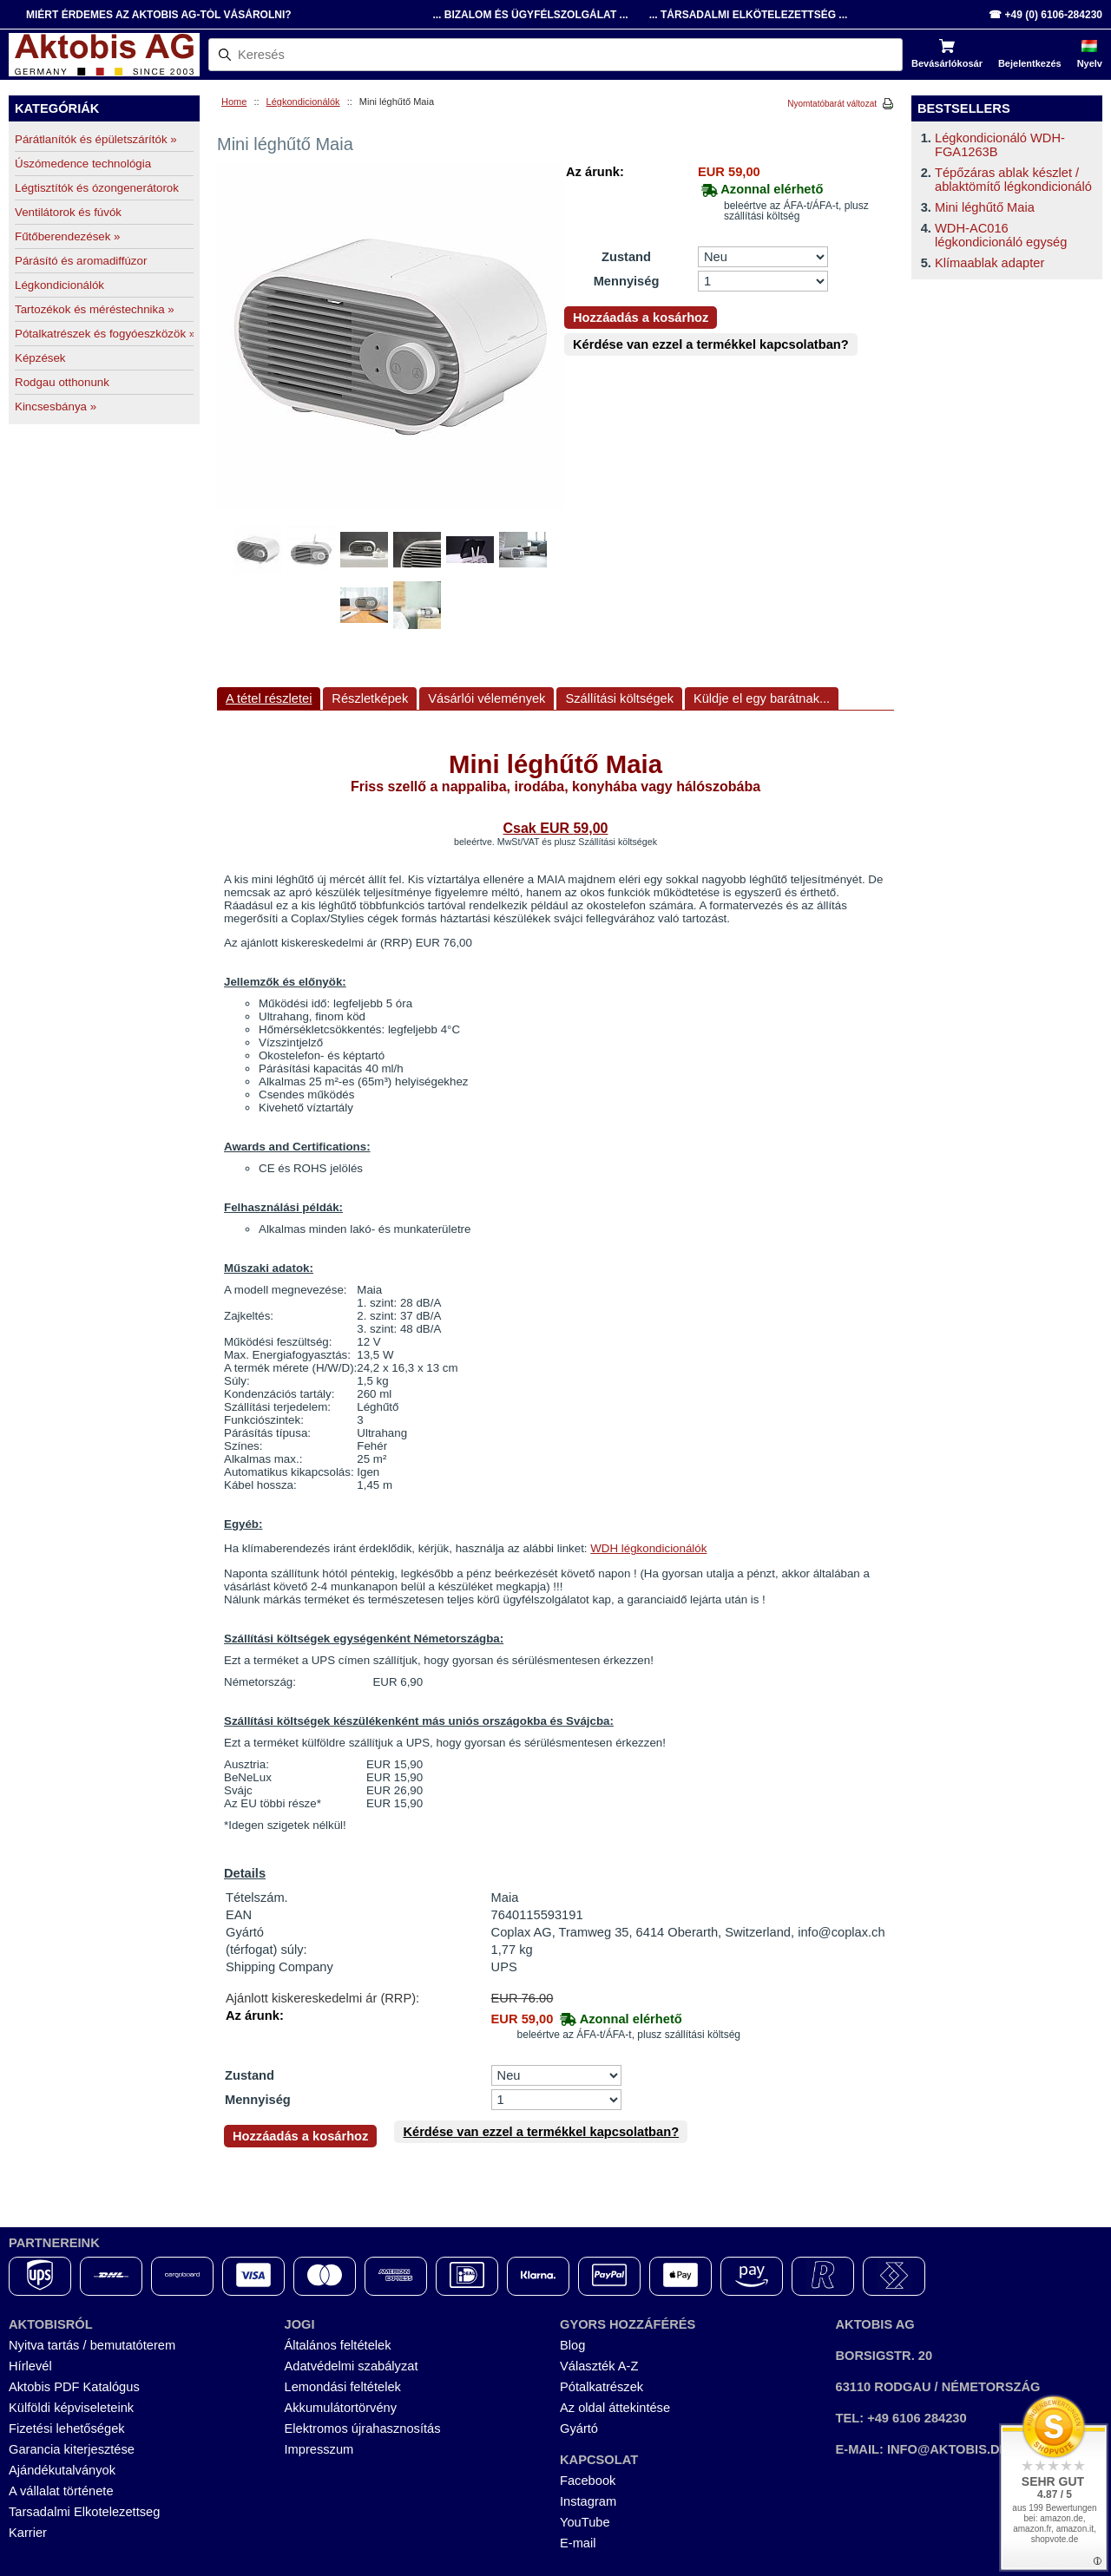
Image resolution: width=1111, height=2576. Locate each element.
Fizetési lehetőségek (67, 2428)
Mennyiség (627, 281)
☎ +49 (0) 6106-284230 (1045, 15)
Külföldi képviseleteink (71, 2408)
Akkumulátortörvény (341, 2408)
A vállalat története (61, 2491)
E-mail (578, 2543)
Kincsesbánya (55, 406)
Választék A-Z (599, 2366)
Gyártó (579, 2428)
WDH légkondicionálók (648, 1548)
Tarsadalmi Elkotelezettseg (84, 2512)
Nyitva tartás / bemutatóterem (92, 2345)
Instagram (588, 2501)
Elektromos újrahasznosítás (363, 2428)
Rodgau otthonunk (62, 382)
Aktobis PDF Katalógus (74, 2387)
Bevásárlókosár (947, 63)
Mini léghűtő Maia (985, 207)
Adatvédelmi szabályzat (351, 2366)
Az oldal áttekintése (615, 2408)
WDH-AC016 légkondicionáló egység (1001, 235)
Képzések (40, 357)
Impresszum (319, 2449)
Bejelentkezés (1030, 63)
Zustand (626, 257)
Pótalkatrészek (601, 2387)
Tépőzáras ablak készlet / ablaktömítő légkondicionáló (1013, 179)
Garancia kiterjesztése (72, 2449)
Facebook (587, 2481)
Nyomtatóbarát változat (832, 103)
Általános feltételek (338, 2345)
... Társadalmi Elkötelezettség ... (748, 15)
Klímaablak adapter (989, 263)
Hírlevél (30, 2366)
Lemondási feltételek (343, 2387)
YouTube (585, 2522)
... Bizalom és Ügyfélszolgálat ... (530, 15)
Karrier (28, 2533)
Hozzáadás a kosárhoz (640, 317)
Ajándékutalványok (62, 2470)
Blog (572, 2345)
